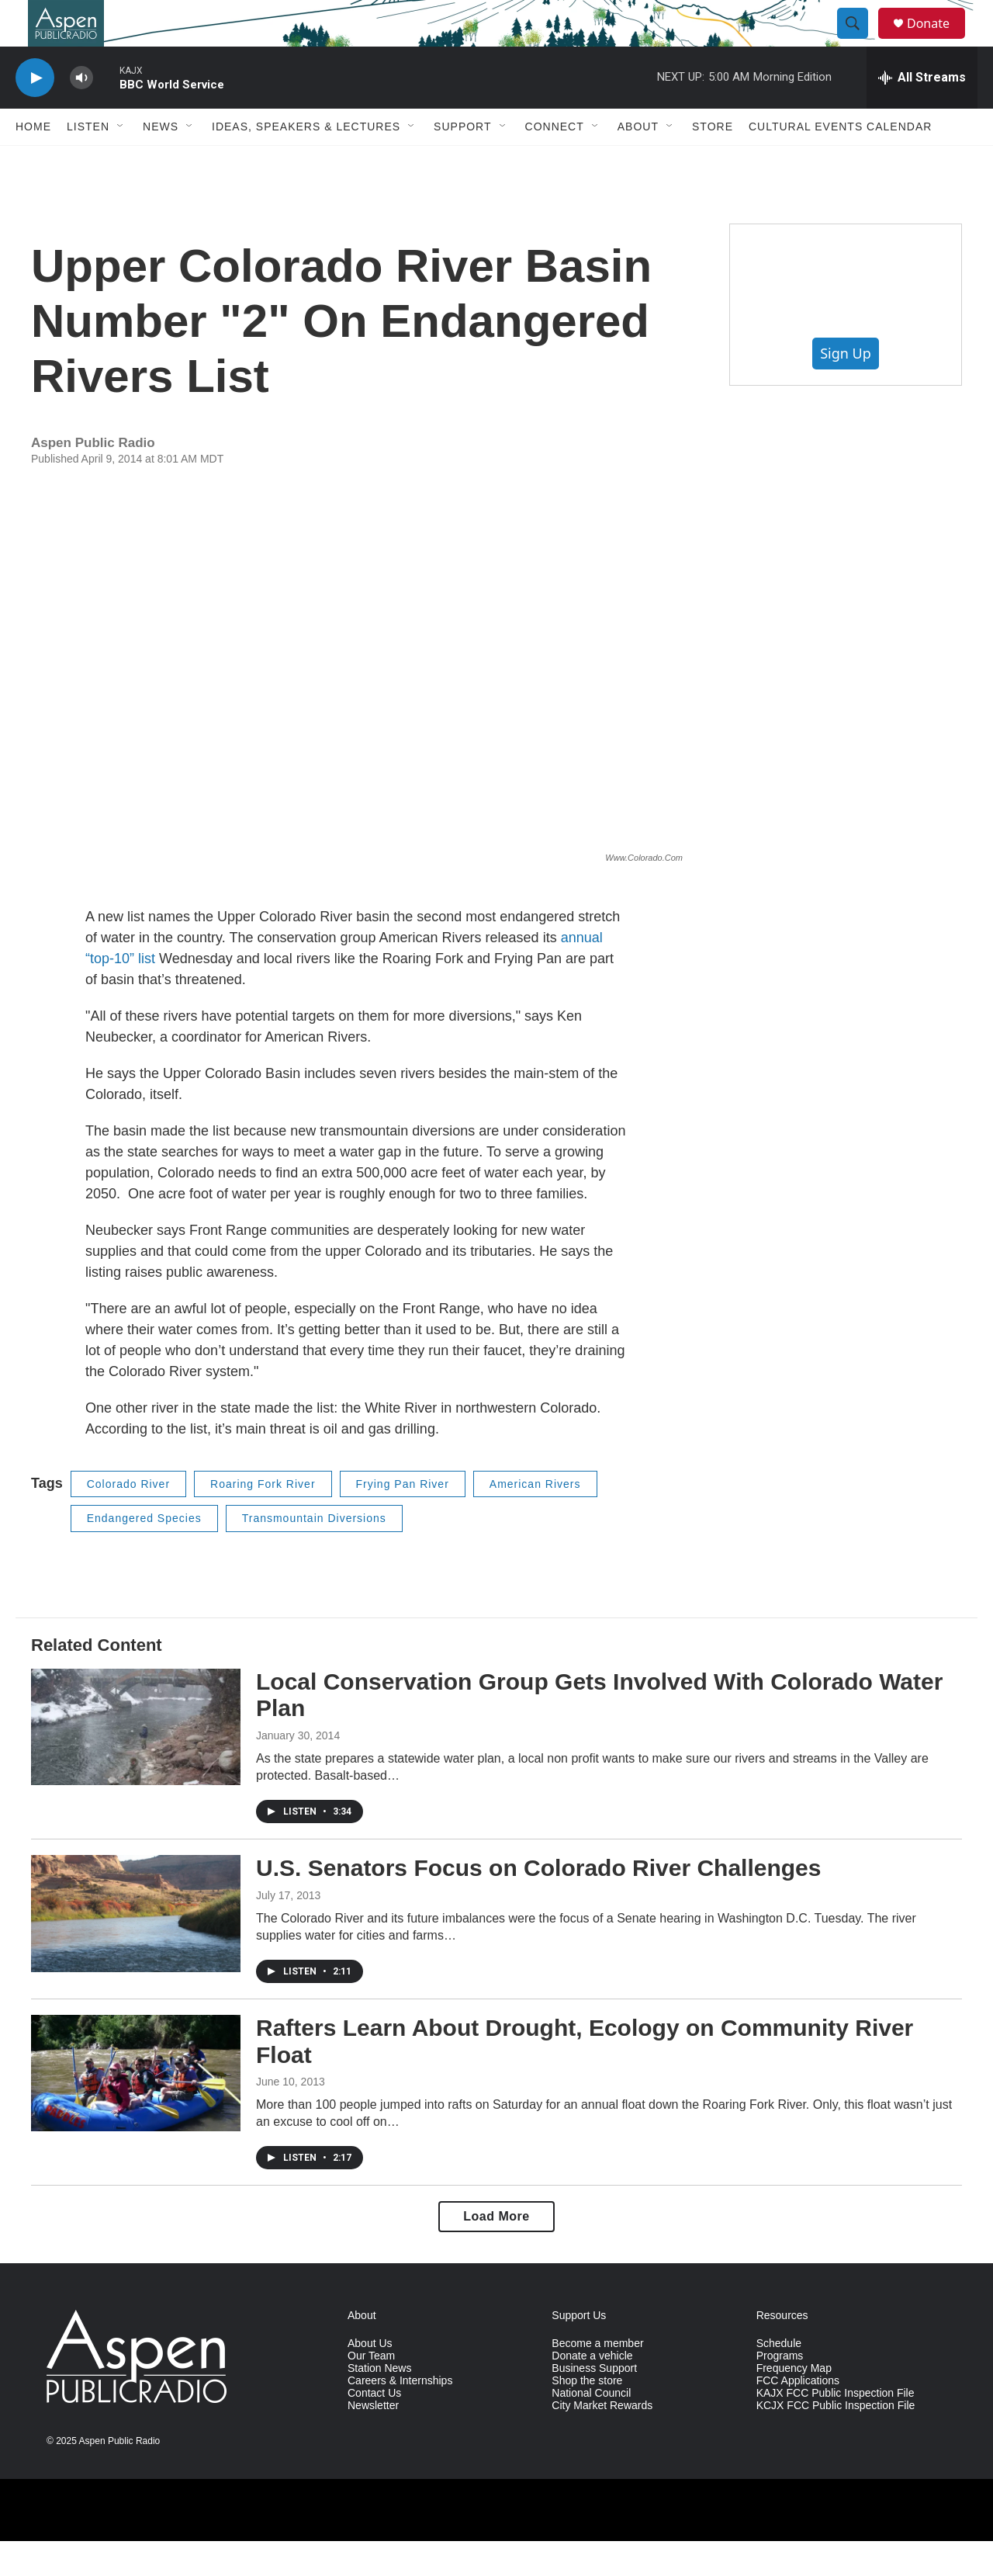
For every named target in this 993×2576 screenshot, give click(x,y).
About (638, 161)
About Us (370, 2378)
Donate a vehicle (592, 2391)
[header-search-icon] (859, 41)
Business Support (594, 2403)
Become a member (597, 2378)
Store (712, 161)
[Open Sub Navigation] (121, 161)
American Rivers (535, 1519)
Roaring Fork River (262, 1519)
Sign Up (845, 388)
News (160, 161)
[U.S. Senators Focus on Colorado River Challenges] (135, 1948)
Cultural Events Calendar (840, 161)
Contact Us (374, 2428)
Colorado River (128, 1519)
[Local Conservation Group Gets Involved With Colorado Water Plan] (135, 1762)
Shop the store (587, 2416)
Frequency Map (794, 2403)
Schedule (778, 2378)
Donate (938, 41)
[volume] (81, 112)
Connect (554, 161)
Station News (379, 2403)
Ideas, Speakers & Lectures (306, 161)
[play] (34, 113)
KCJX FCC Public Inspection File (835, 2440)
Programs (780, 2391)
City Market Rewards (602, 2440)
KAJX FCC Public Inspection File (835, 2428)
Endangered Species (144, 1553)
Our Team (371, 2391)
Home (33, 161)
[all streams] (922, 112)
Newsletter (373, 2440)
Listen (88, 161)
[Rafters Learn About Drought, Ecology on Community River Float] (135, 2108)
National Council (591, 2428)
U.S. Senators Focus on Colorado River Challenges (538, 1903)
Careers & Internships (400, 2416)
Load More (496, 2251)
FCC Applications (797, 2416)
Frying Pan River (402, 1519)
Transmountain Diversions (314, 1553)
